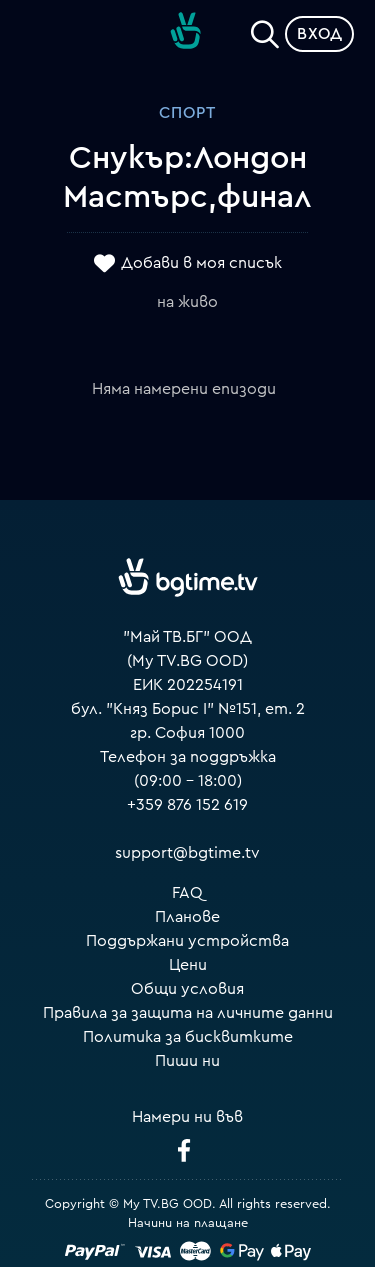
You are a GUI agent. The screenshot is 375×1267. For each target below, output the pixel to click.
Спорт (187, 113)
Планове (187, 917)
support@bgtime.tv (187, 853)
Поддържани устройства (187, 941)
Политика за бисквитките (188, 1037)
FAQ (187, 893)
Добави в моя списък (201, 263)
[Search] (265, 30)
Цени (188, 965)
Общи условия (187, 989)
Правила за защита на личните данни (188, 1013)
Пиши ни (187, 1061)
